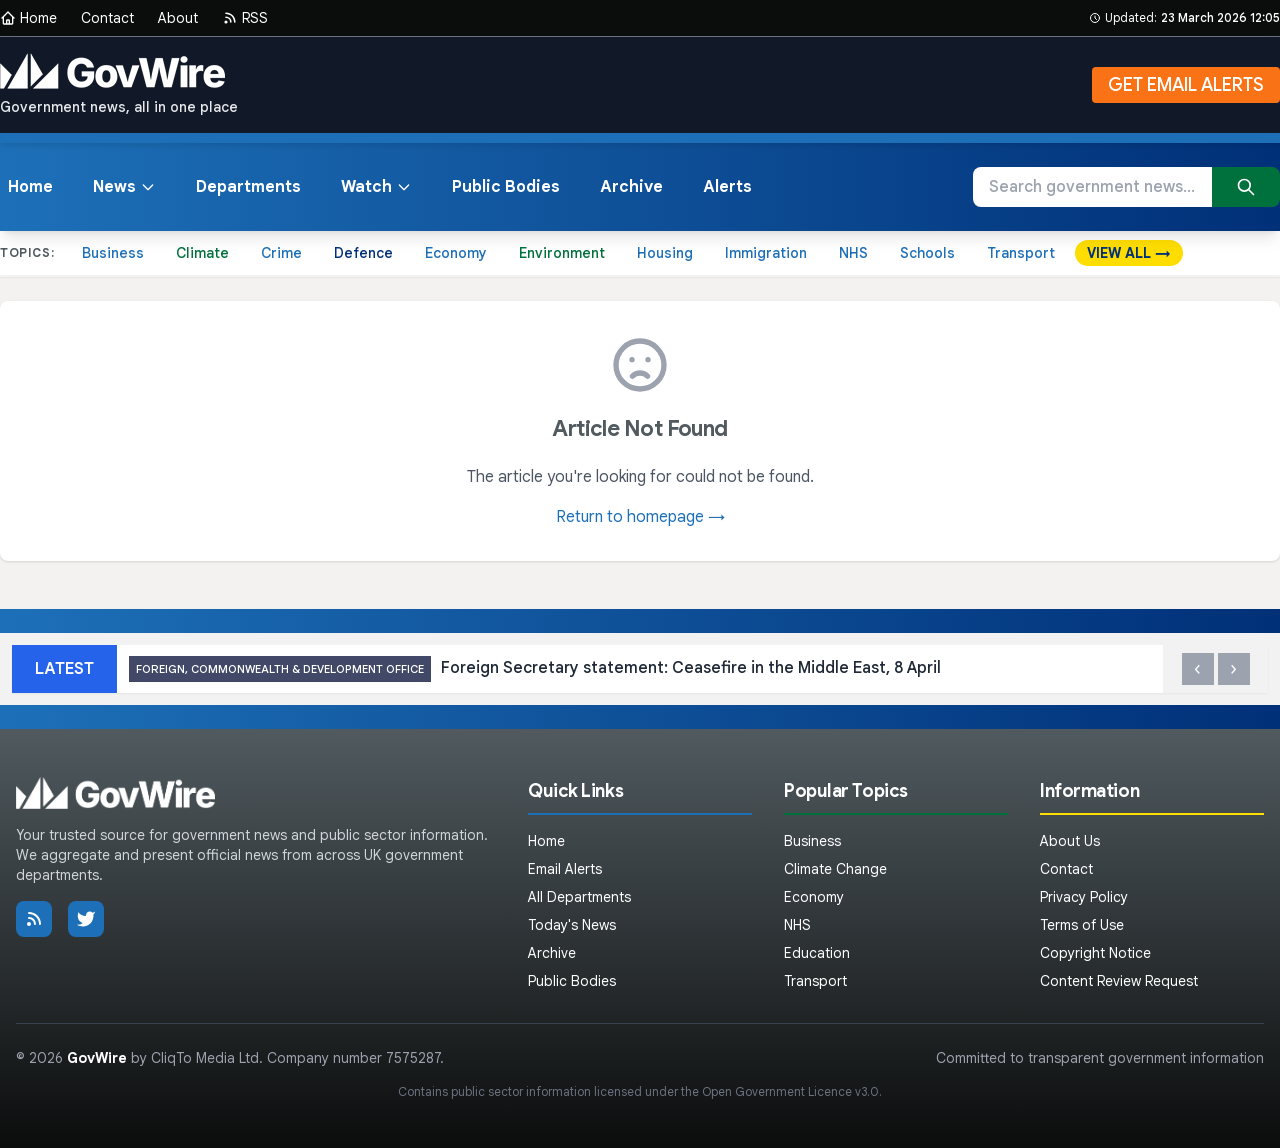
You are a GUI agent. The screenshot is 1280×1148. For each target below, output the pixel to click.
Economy (456, 253)
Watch (376, 187)
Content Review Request (1119, 981)
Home (28, 18)
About (178, 18)
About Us (1070, 841)
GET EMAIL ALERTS (1186, 85)
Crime (281, 253)
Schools (927, 253)
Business (113, 253)
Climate (202, 253)
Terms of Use (1082, 925)
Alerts (727, 187)
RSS (245, 18)
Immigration (766, 253)
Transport (1021, 253)
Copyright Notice (1095, 953)
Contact (107, 18)
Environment (562, 253)
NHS (853, 253)
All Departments (579, 897)
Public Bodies (506, 187)
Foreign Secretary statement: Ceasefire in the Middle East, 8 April (535, 669)
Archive (631, 187)
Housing (665, 253)
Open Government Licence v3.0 (790, 1091)
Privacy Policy (1084, 897)
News (124, 187)
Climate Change (835, 869)
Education (817, 953)
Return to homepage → (640, 517)
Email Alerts (565, 869)
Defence (363, 253)
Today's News (572, 925)
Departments (248, 187)
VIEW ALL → (1129, 253)
